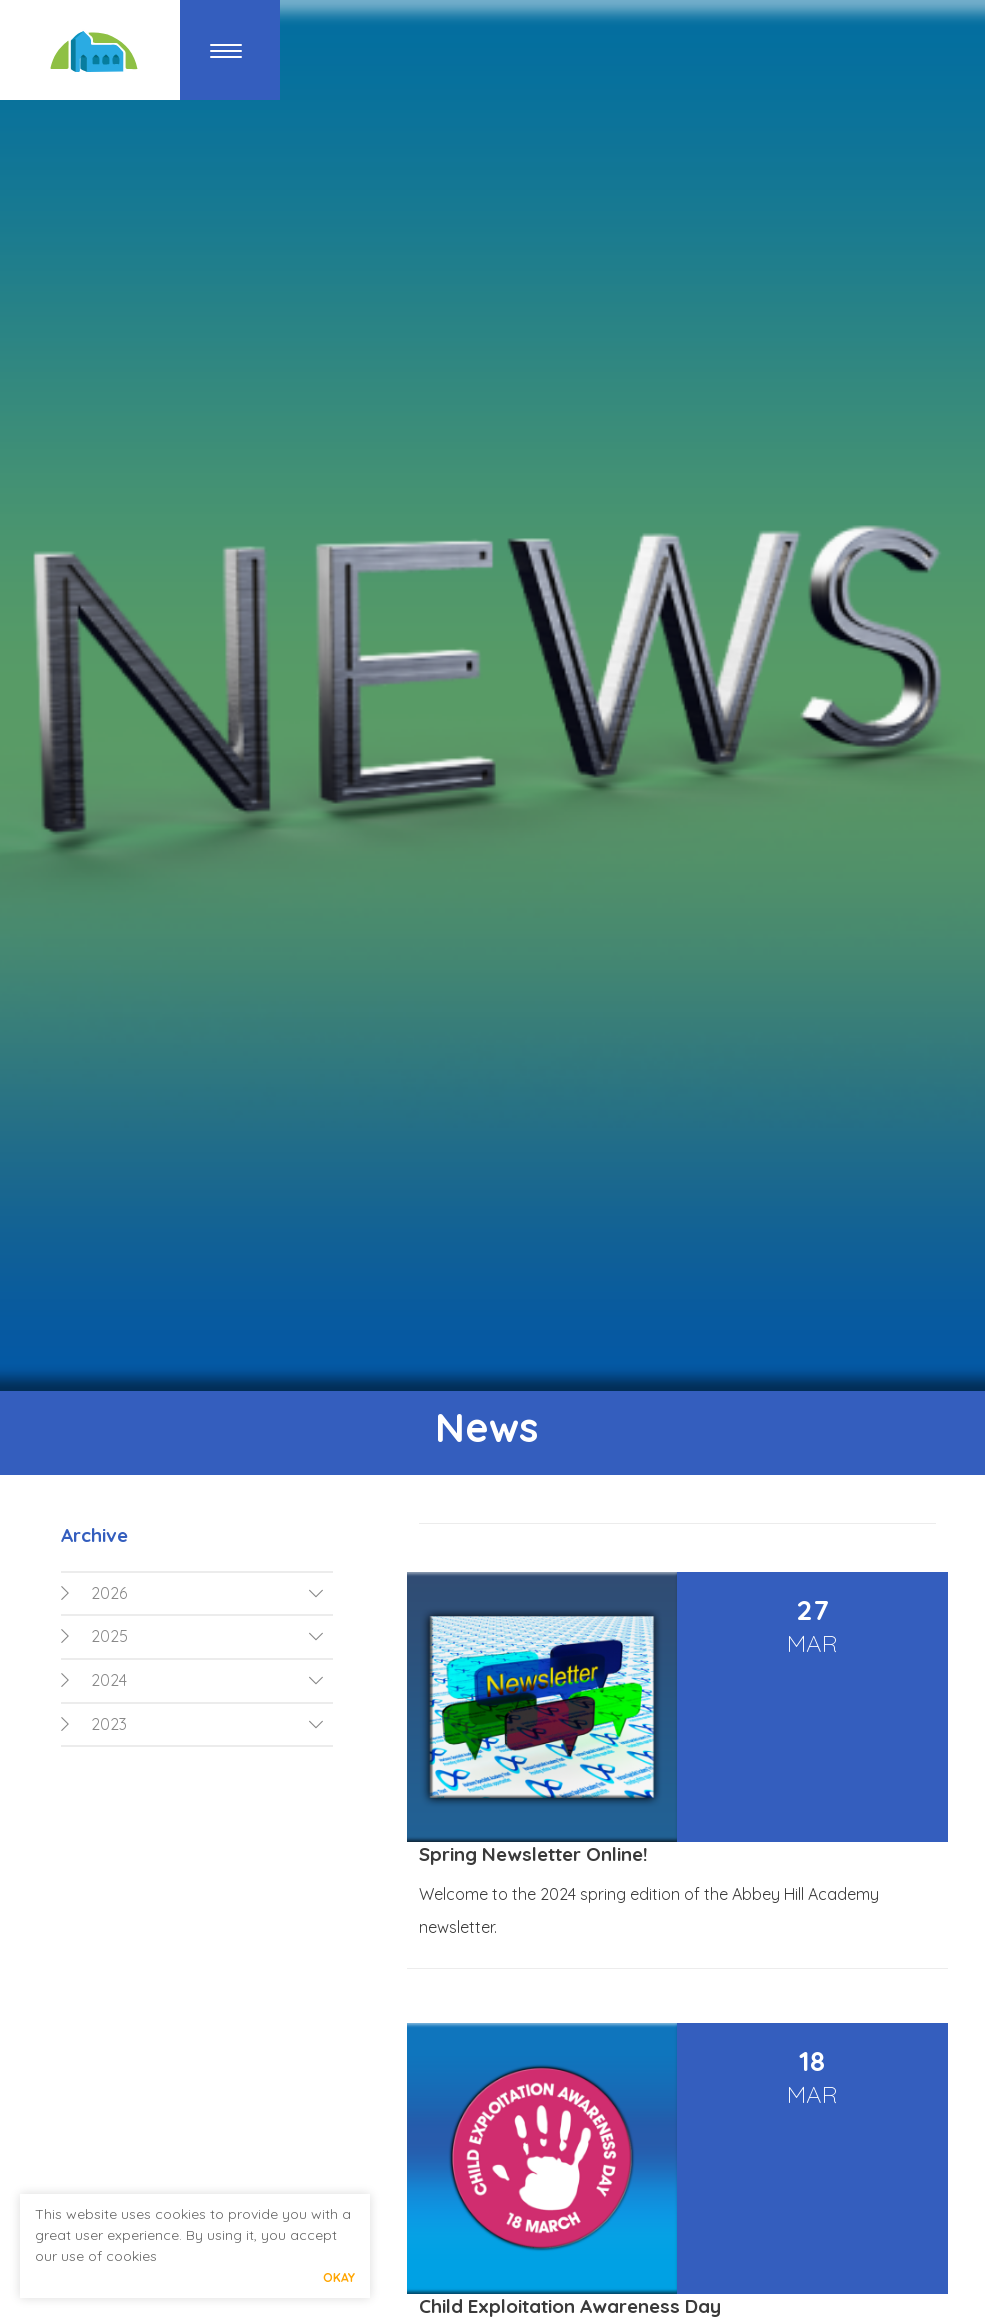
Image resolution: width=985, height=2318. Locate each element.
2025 (94, 1636)
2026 (94, 1593)
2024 (94, 1680)
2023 (94, 1724)
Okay (339, 2277)
